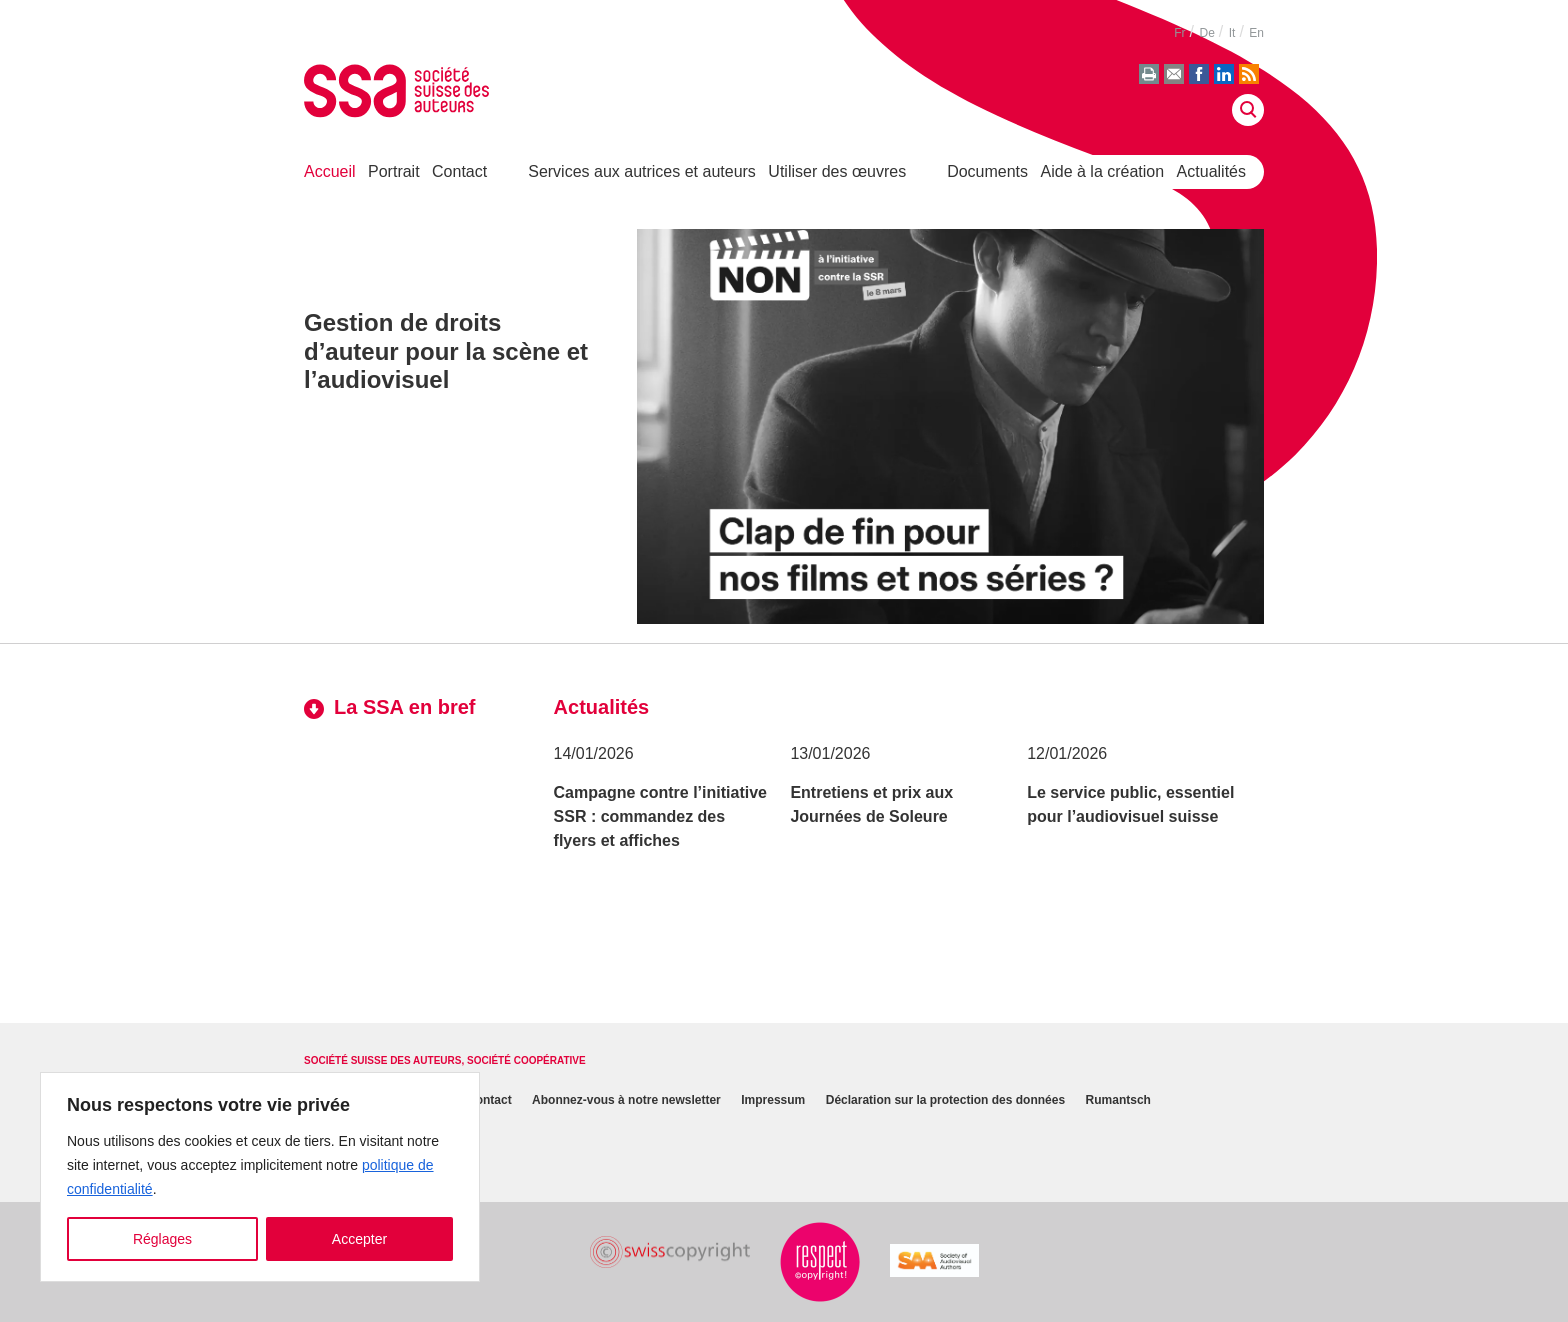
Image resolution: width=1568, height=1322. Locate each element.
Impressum (773, 1101)
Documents (987, 171)
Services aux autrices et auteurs (642, 171)
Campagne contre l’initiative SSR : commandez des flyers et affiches (660, 816)
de (1206, 33)
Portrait (394, 171)
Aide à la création (1103, 171)
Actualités (1211, 171)
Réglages (162, 1239)
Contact (459, 171)
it (1232, 33)
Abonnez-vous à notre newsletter (626, 1101)
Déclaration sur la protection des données (945, 1101)
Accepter (359, 1239)
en (1256, 33)
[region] (260, 1177)
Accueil (330, 171)
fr (1179, 33)
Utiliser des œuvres (837, 171)
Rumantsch (1118, 1101)
